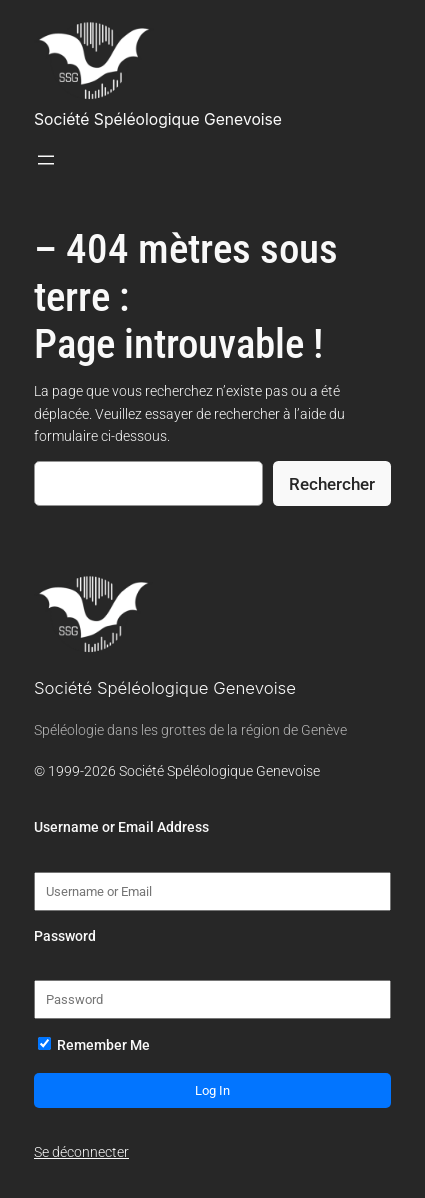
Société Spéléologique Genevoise (158, 119)
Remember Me (94, 1045)
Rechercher (332, 484)
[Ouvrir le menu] (46, 160)
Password (65, 936)
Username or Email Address (121, 827)
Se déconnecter (81, 1152)
